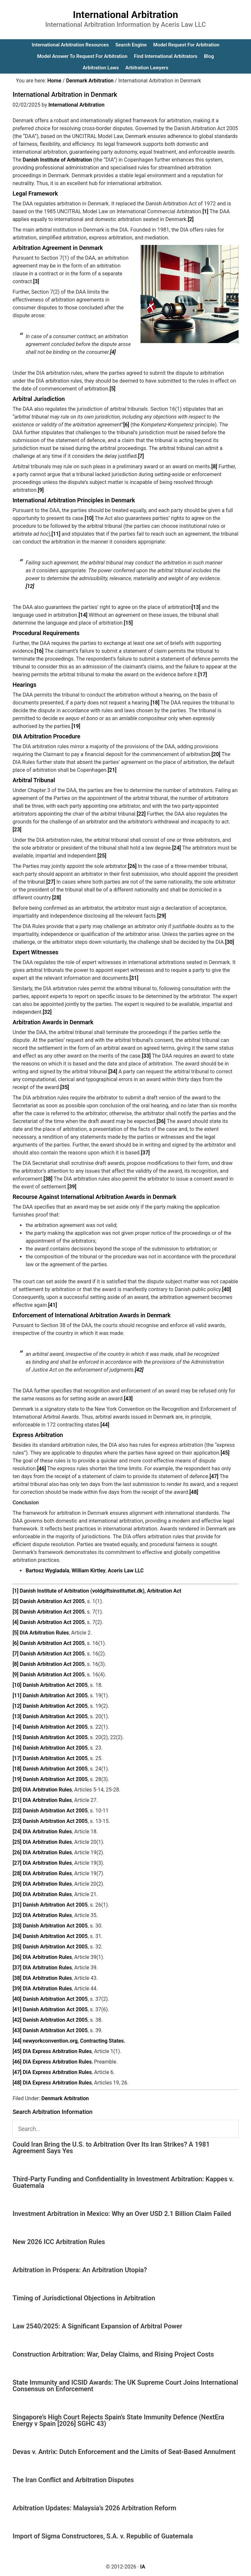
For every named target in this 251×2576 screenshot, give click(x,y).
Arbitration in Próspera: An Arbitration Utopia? (79, 2270)
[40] (226, 1289)
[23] (16, 829)
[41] (52, 1305)
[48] (193, 1492)
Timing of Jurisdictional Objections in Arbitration (83, 2298)
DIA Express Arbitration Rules (57, 2051)
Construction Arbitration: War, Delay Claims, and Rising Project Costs (113, 2354)
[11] (56, 534)
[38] (47, 1179)
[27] (50, 882)
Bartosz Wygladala (47, 1570)
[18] (155, 703)
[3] (36, 281)
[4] (112, 352)
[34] (112, 1071)
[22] (141, 814)
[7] (141, 456)
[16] (39, 651)
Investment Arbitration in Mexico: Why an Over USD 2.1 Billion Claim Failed (121, 2214)
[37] (145, 1153)
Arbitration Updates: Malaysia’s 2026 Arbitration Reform (94, 2508)
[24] (176, 848)
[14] (82, 615)
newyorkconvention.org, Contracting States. (74, 2041)
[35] (64, 1087)
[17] (202, 674)
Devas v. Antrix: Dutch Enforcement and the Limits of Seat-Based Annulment (123, 2452)
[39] (72, 1187)
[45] (225, 1453)
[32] (47, 1012)
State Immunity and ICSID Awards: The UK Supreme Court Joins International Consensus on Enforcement (125, 2385)
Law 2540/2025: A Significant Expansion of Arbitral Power (97, 2326)
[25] (101, 856)
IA (142, 2567)
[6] (126, 425)
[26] (132, 866)
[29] (161, 916)
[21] (112, 770)
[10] (89, 518)
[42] (139, 1370)
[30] (229, 942)
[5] (112, 389)
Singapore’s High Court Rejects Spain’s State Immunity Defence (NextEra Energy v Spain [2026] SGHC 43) (118, 2420)
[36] (161, 1121)
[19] (76, 726)
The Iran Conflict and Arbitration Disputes (73, 2480)
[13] (196, 607)
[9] (41, 490)
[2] (190, 219)
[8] (214, 466)
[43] (128, 1398)
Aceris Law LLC (126, 1570)
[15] (128, 623)
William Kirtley (89, 1570)
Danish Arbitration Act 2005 (52, 1601)
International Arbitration (125, 14)
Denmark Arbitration (65, 2098)
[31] (133, 978)
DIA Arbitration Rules (44, 1633)
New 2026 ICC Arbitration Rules (58, 2242)
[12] (29, 586)
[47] (213, 1476)
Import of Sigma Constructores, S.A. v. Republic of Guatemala (102, 2536)
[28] (56, 897)
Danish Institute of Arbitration (57, 160)
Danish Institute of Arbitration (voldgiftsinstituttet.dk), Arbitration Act (100, 1591)
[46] (41, 1468)
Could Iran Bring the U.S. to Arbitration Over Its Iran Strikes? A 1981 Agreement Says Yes (110, 2147)
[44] (104, 1425)
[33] (146, 1056)
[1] (205, 211)
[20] (215, 754)
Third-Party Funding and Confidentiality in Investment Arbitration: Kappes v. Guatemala (123, 2182)
